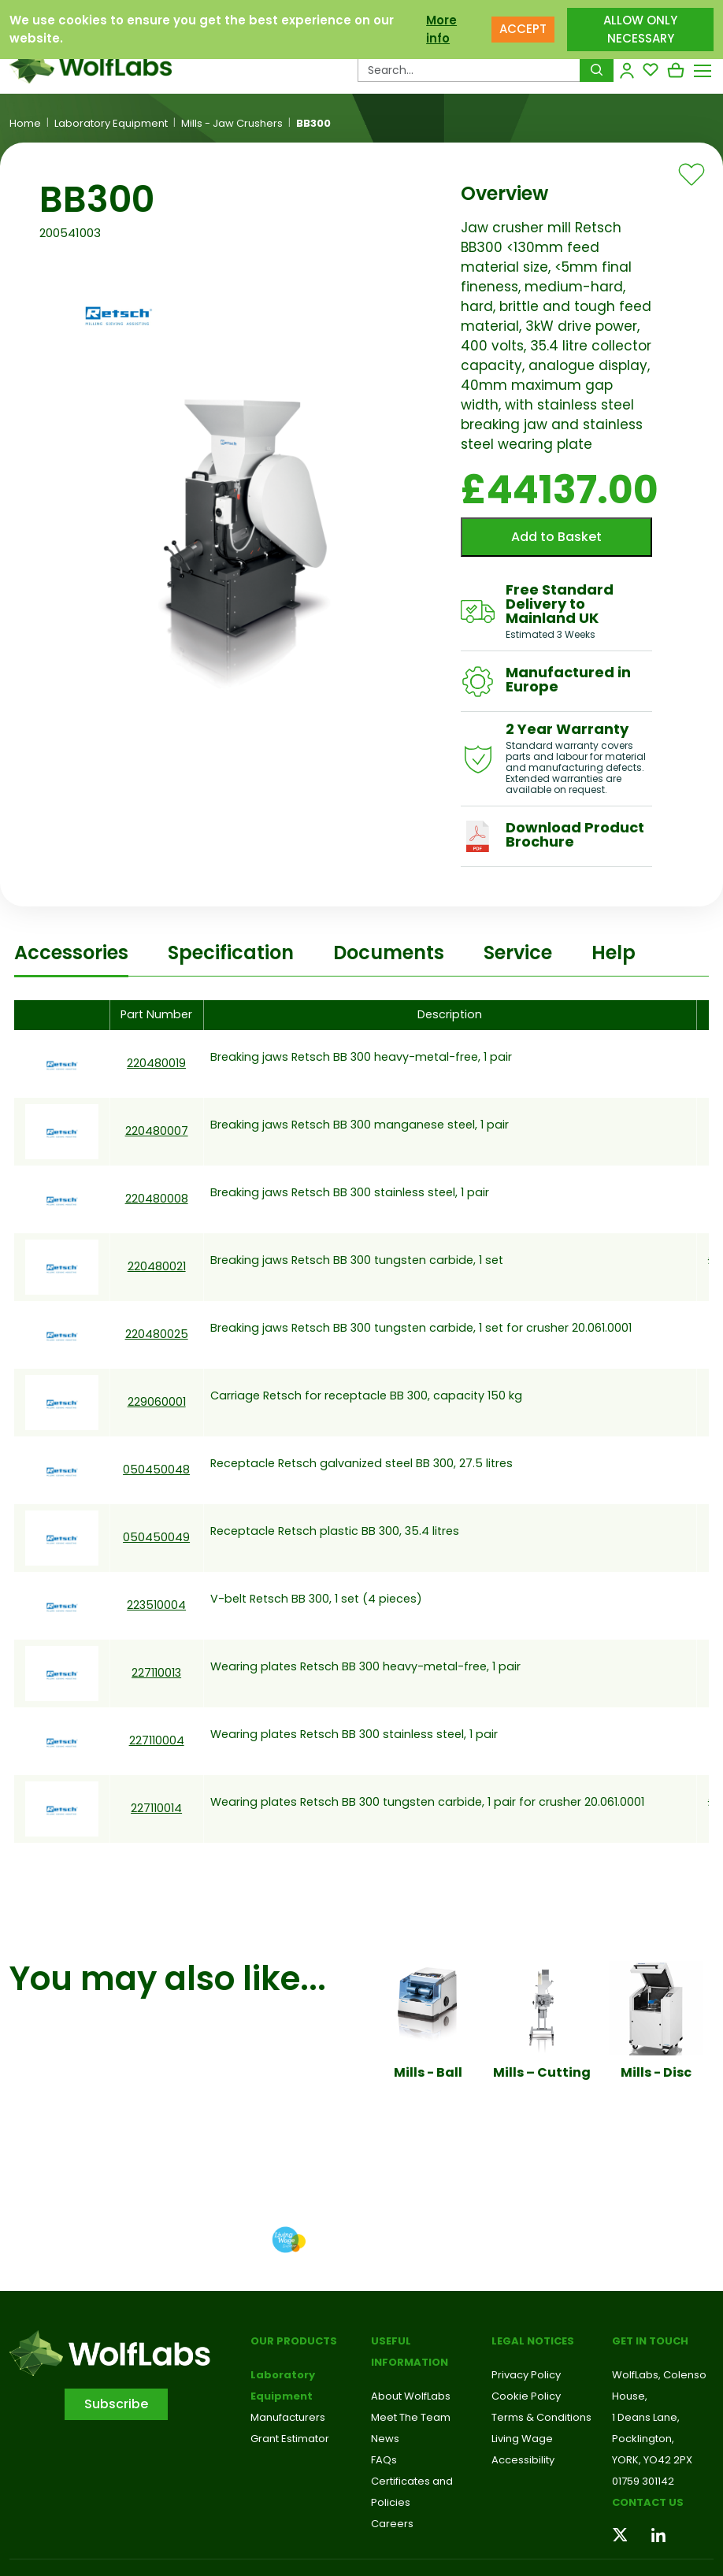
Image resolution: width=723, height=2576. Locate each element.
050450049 (156, 1537)
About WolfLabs (410, 2396)
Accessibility (522, 2459)
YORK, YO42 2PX (652, 2459)
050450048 (156, 1469)
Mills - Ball (428, 2072)
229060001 (157, 1402)
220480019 (156, 1063)
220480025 (156, 1334)
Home (25, 123)
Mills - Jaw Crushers (232, 123)
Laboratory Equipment (111, 123)
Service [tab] (518, 953)
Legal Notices (532, 2340)
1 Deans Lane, (646, 2417)
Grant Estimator (289, 2438)
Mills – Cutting (542, 2072)
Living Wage (522, 2438)
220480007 (156, 1131)
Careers (392, 2523)
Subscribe (116, 2404)
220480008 (156, 1198)
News (385, 2438)
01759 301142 (643, 2481)
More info (441, 25)
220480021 (157, 1266)
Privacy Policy (526, 2374)
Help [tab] (613, 953)
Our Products (293, 2340)
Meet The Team (410, 2417)
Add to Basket (556, 537)
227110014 (156, 1808)
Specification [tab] (231, 953)
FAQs (384, 2459)
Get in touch (650, 2340)
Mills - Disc (656, 2072)
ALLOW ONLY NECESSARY (640, 25)
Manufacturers (287, 2417)
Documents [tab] (388, 953)
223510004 (156, 1605)
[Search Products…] (469, 70)
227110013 (156, 1673)
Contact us (648, 2502)
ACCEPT (523, 25)
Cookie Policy (526, 2396)
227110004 (156, 1740)
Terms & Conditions (541, 2417)
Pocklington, (643, 2438)
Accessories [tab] (71, 953)
